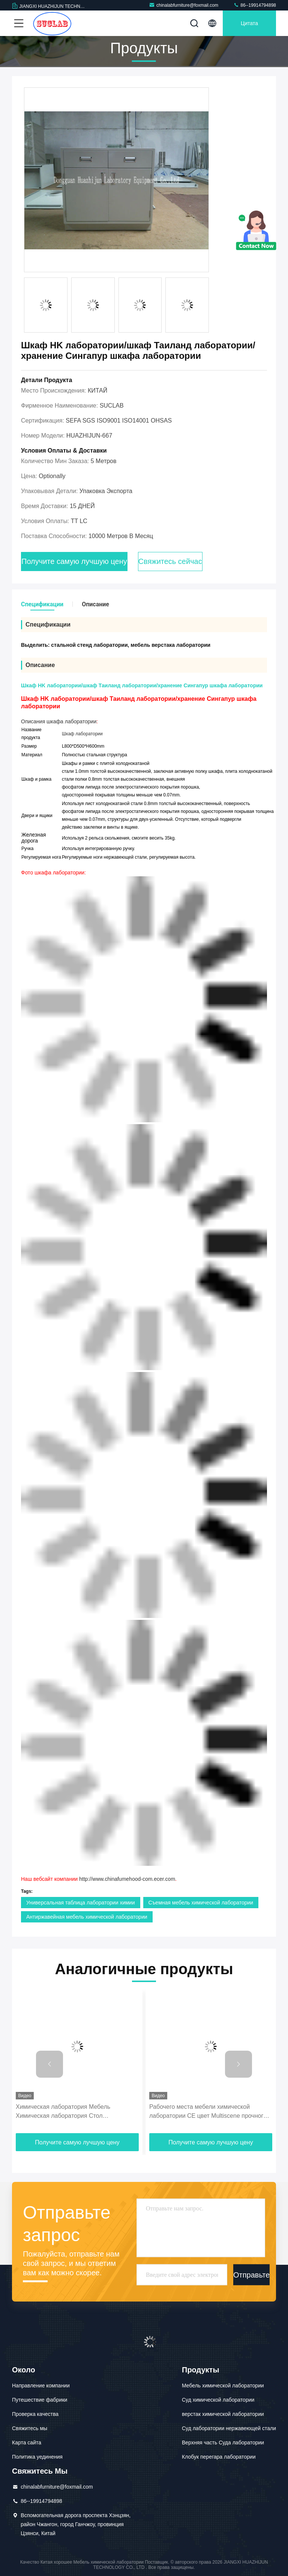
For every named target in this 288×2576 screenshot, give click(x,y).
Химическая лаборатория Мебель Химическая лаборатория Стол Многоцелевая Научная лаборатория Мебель (67, 2112)
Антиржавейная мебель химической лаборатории (86, 1917)
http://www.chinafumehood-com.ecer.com (127, 1879)
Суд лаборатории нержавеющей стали (229, 2428)
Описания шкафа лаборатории (58, 721)
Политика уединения (37, 2457)
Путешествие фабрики (39, 2400)
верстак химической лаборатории (223, 2414)
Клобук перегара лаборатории (218, 2457)
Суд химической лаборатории (218, 2400)
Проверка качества (35, 2414)
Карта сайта (26, 2443)
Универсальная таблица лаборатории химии (80, 1903)
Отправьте (251, 2274)
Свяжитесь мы (29, 2428)
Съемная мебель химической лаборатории (201, 1903)
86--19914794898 (254, 5)
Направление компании (41, 2386)
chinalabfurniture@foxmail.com (183, 5)
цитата (249, 23)
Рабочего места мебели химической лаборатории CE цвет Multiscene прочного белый (208, 2112)
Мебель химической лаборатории (223, 2386)
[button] (49, 2064)
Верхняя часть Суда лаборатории (223, 2443)
